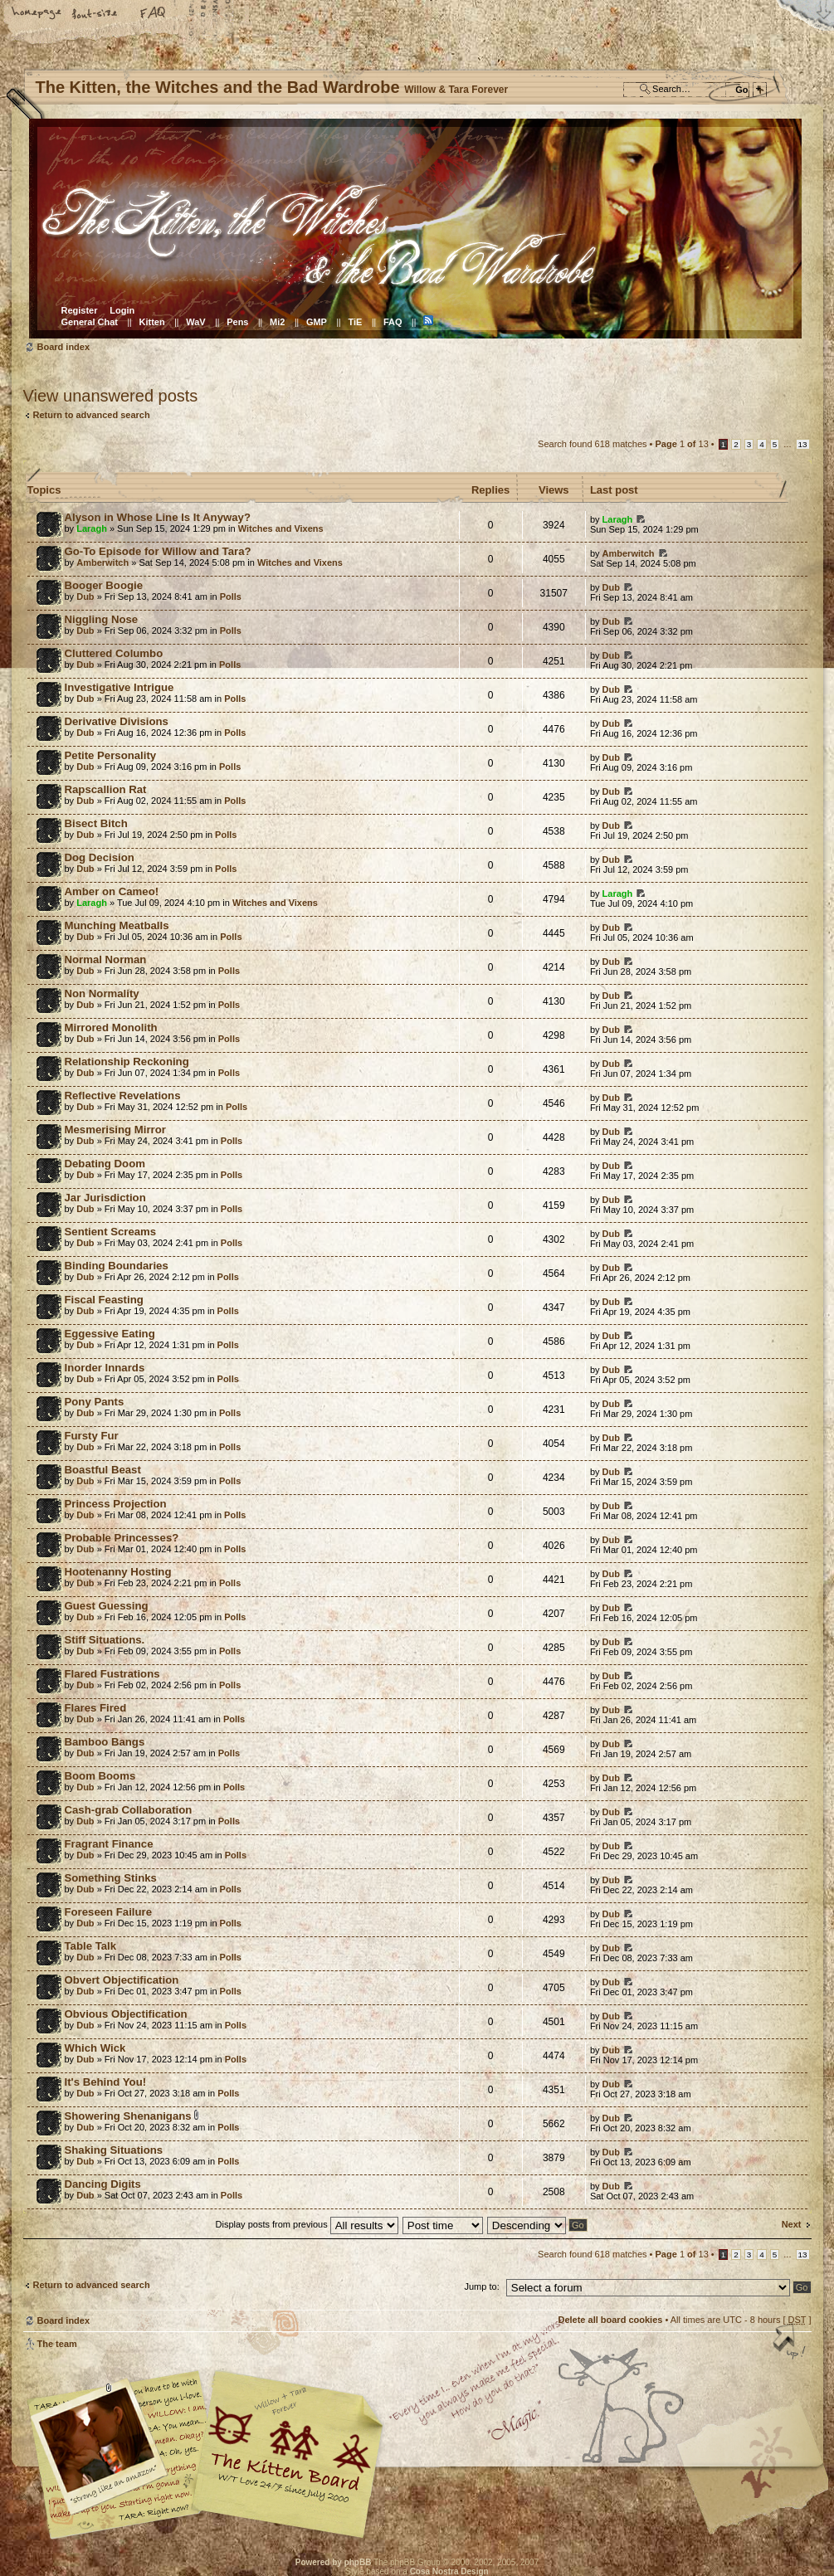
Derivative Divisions (116, 721)
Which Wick (95, 2048)
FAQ (153, 14)
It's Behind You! (106, 2082)
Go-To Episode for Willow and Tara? (158, 551)
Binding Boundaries (116, 1265)
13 (802, 444)
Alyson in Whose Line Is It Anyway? (158, 517)
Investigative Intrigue (119, 687)
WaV (195, 322)
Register (79, 310)
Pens (237, 322)
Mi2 (277, 322)
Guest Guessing (107, 1606)
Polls (230, 596)
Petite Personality (111, 755)
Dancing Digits (103, 2184)
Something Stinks (111, 1878)
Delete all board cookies (610, 2320)
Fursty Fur (92, 1435)
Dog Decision (99, 857)
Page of (682, 444)
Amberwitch (102, 562)
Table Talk (91, 1946)
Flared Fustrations (112, 1674)
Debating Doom (105, 1163)
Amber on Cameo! (112, 891)
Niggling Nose (102, 619)
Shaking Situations (114, 2150)
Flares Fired (96, 1708)
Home (37, 14)
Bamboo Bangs (105, 1742)
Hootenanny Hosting (118, 1572)
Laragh (91, 528)
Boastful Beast (103, 1469)
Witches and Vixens (281, 528)
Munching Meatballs (117, 925)
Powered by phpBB (333, 2562)
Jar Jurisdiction (105, 1197)
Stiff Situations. (105, 1640)
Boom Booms (100, 1776)
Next (792, 2224)
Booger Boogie (104, 585)
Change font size (95, 14)
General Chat (89, 322)
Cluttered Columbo (114, 653)
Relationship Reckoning (127, 1061)
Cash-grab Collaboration (129, 1810)
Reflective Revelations (123, 1095)
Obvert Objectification (122, 1980)
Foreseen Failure (109, 1912)
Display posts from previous (307, 2224)
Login (122, 310)
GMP (316, 322)
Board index (415, 228)
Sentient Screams (111, 1231)
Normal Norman (106, 959)
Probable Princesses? (122, 1537)
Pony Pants (94, 1401)
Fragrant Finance (109, 1844)
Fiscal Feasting (104, 1299)
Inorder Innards (105, 1367)
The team (57, 2344)
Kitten (152, 322)
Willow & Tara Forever (289, 2448)
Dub (85, 596)
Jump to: (482, 2286)
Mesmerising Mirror (115, 1129)
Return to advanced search (91, 415)
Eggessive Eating (110, 1333)
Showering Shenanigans (128, 2116)
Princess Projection (116, 1503)
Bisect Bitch (96, 823)
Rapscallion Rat (106, 789)
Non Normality (102, 993)
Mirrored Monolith (111, 1027)
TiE (355, 322)
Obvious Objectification (126, 2014)
